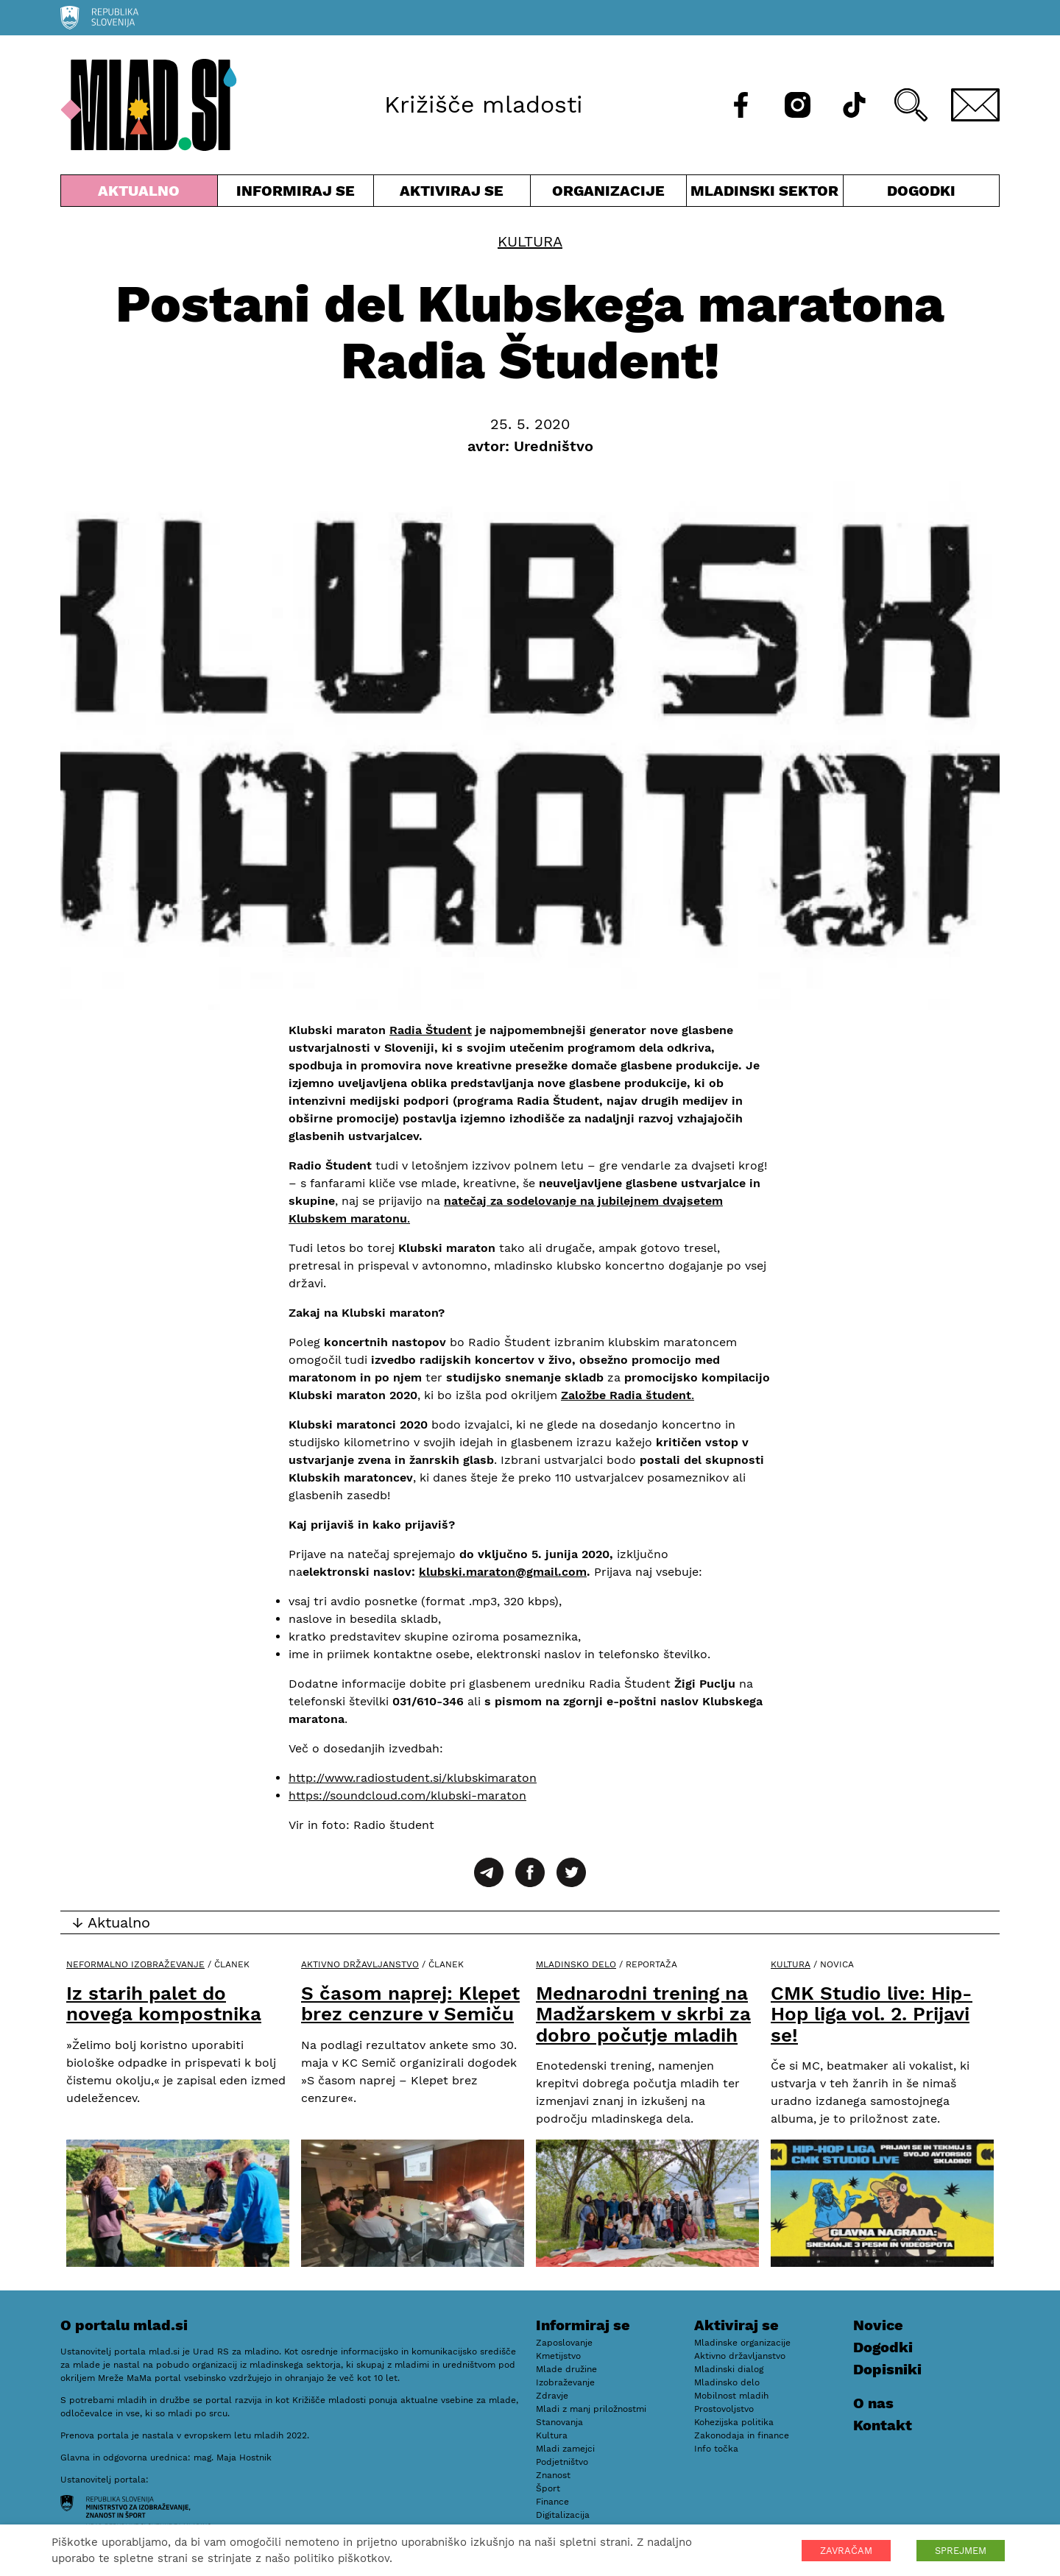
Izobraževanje (565, 2382)
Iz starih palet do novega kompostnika (163, 2003)
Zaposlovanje (564, 2343)
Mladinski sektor (765, 194)
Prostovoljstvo (724, 2409)
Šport (548, 2488)
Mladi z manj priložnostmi (591, 2409)
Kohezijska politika (734, 2422)
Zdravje (552, 2396)
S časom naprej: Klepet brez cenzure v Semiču (410, 2003)
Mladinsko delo (576, 1964)
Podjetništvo (562, 2462)
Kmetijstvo (558, 2356)
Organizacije (609, 194)
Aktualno (139, 194)
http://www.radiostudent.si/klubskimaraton (413, 1778)
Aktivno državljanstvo (360, 1964)
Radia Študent (430, 1030)
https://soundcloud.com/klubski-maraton (407, 1795)
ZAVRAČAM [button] (846, 2550)
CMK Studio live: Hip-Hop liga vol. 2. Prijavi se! (871, 2014)
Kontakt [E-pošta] (882, 2425)
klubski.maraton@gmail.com (503, 1572)
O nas (873, 2403)
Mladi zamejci (565, 2449)
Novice (878, 2325)
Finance (552, 2502)
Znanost (553, 2475)
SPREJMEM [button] (960, 2550)
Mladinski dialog (728, 2369)
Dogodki (921, 190)
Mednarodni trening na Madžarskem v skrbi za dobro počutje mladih (643, 2014)
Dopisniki (887, 2369)
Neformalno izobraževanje (135, 1964)
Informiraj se (296, 194)
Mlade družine (566, 2369)
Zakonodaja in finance (741, 2435)
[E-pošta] (975, 104)
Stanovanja (559, 2422)
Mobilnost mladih (731, 2396)
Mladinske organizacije (742, 2343)
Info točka (716, 2449)
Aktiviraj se (452, 194)
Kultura (530, 241)
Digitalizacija (563, 2515)
